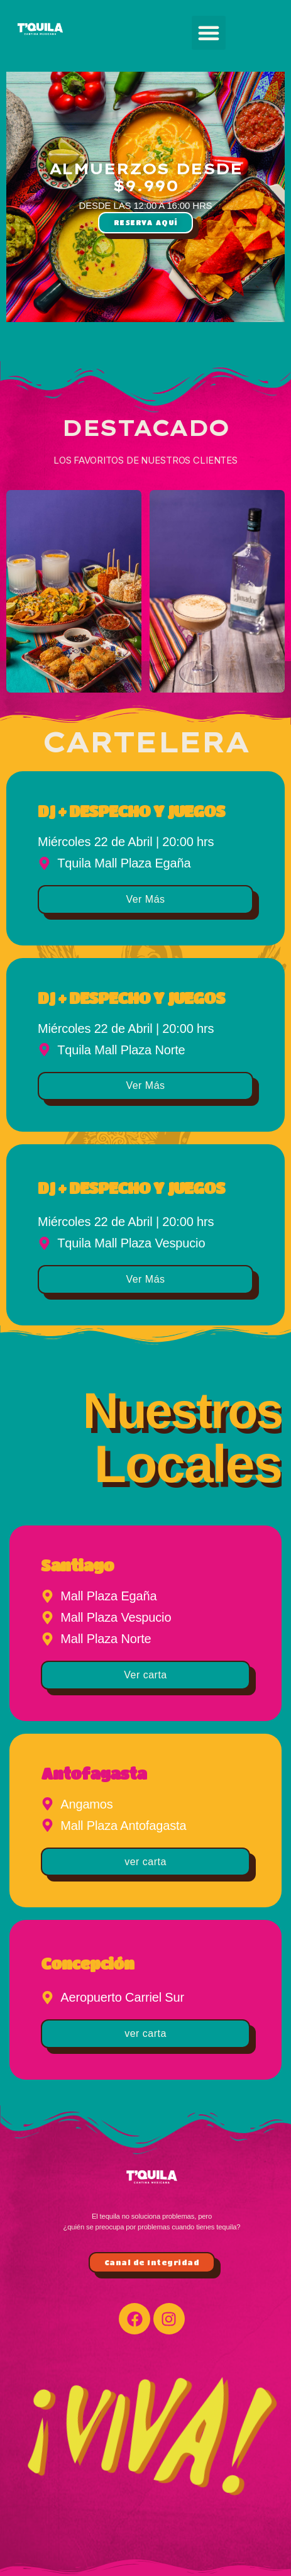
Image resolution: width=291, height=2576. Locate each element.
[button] (209, 33)
